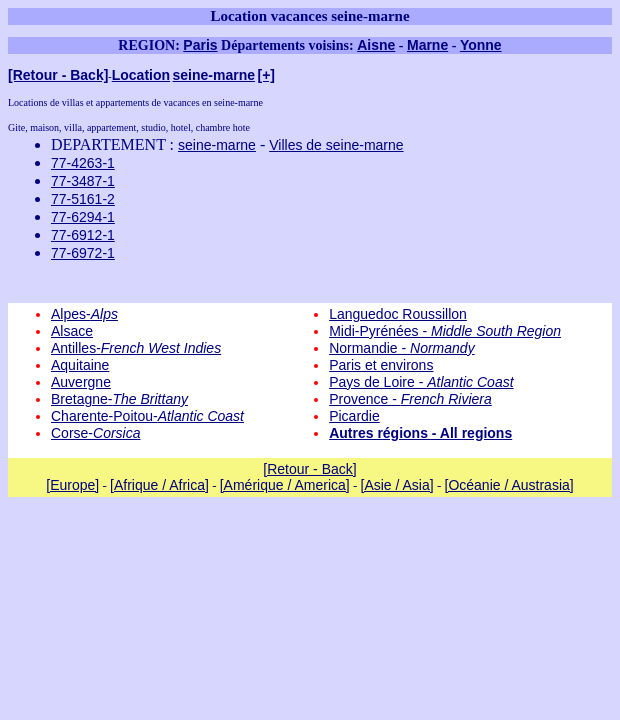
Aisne (376, 45)
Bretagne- (119, 399)
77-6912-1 (83, 235)
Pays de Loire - (421, 382)
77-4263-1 (83, 163)
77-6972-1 (83, 253)
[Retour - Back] (58, 75)
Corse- (95, 433)
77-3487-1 (83, 181)
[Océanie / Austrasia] (509, 485)
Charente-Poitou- (147, 416)
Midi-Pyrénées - (445, 331)
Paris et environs (381, 365)
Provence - (410, 399)
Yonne (481, 45)
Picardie (354, 416)
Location (141, 75)
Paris (200, 45)
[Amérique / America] (285, 485)
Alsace (72, 331)
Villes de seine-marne (336, 145)
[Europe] (72, 485)
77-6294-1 (83, 217)
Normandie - (402, 348)
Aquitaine (80, 365)
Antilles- (136, 348)
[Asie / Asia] (397, 485)
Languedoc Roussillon (398, 314)
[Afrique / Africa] (159, 485)
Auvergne (81, 382)
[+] (267, 75)
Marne (427, 45)
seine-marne (214, 75)
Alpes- (84, 314)
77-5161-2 (83, 199)
